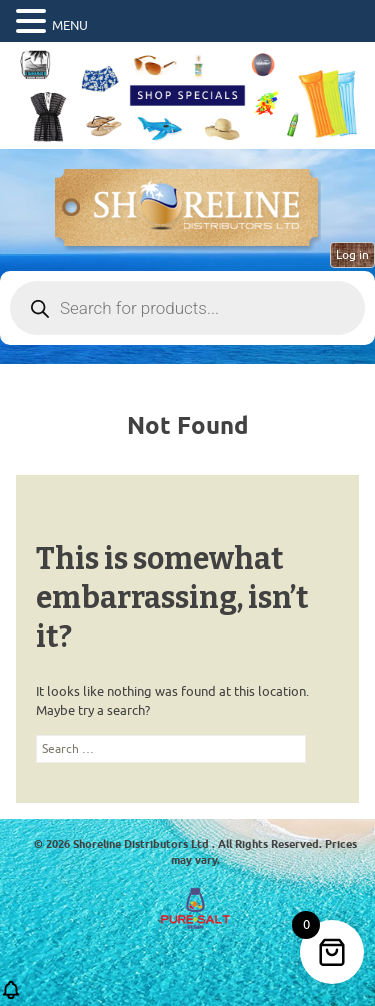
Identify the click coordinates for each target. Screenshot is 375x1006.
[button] (11, 996)
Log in (352, 255)
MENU (70, 25)
